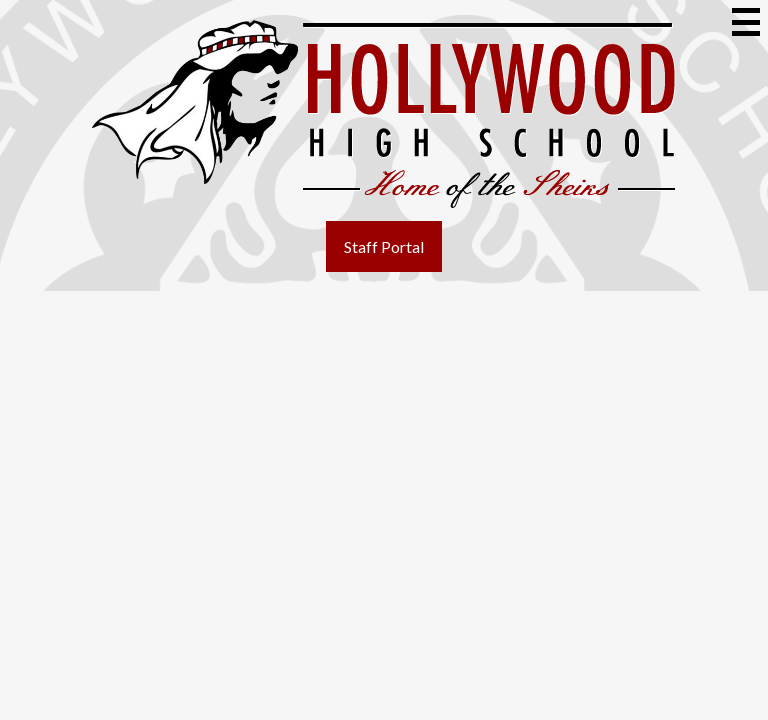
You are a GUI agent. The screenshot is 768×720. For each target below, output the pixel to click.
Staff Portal (384, 246)
